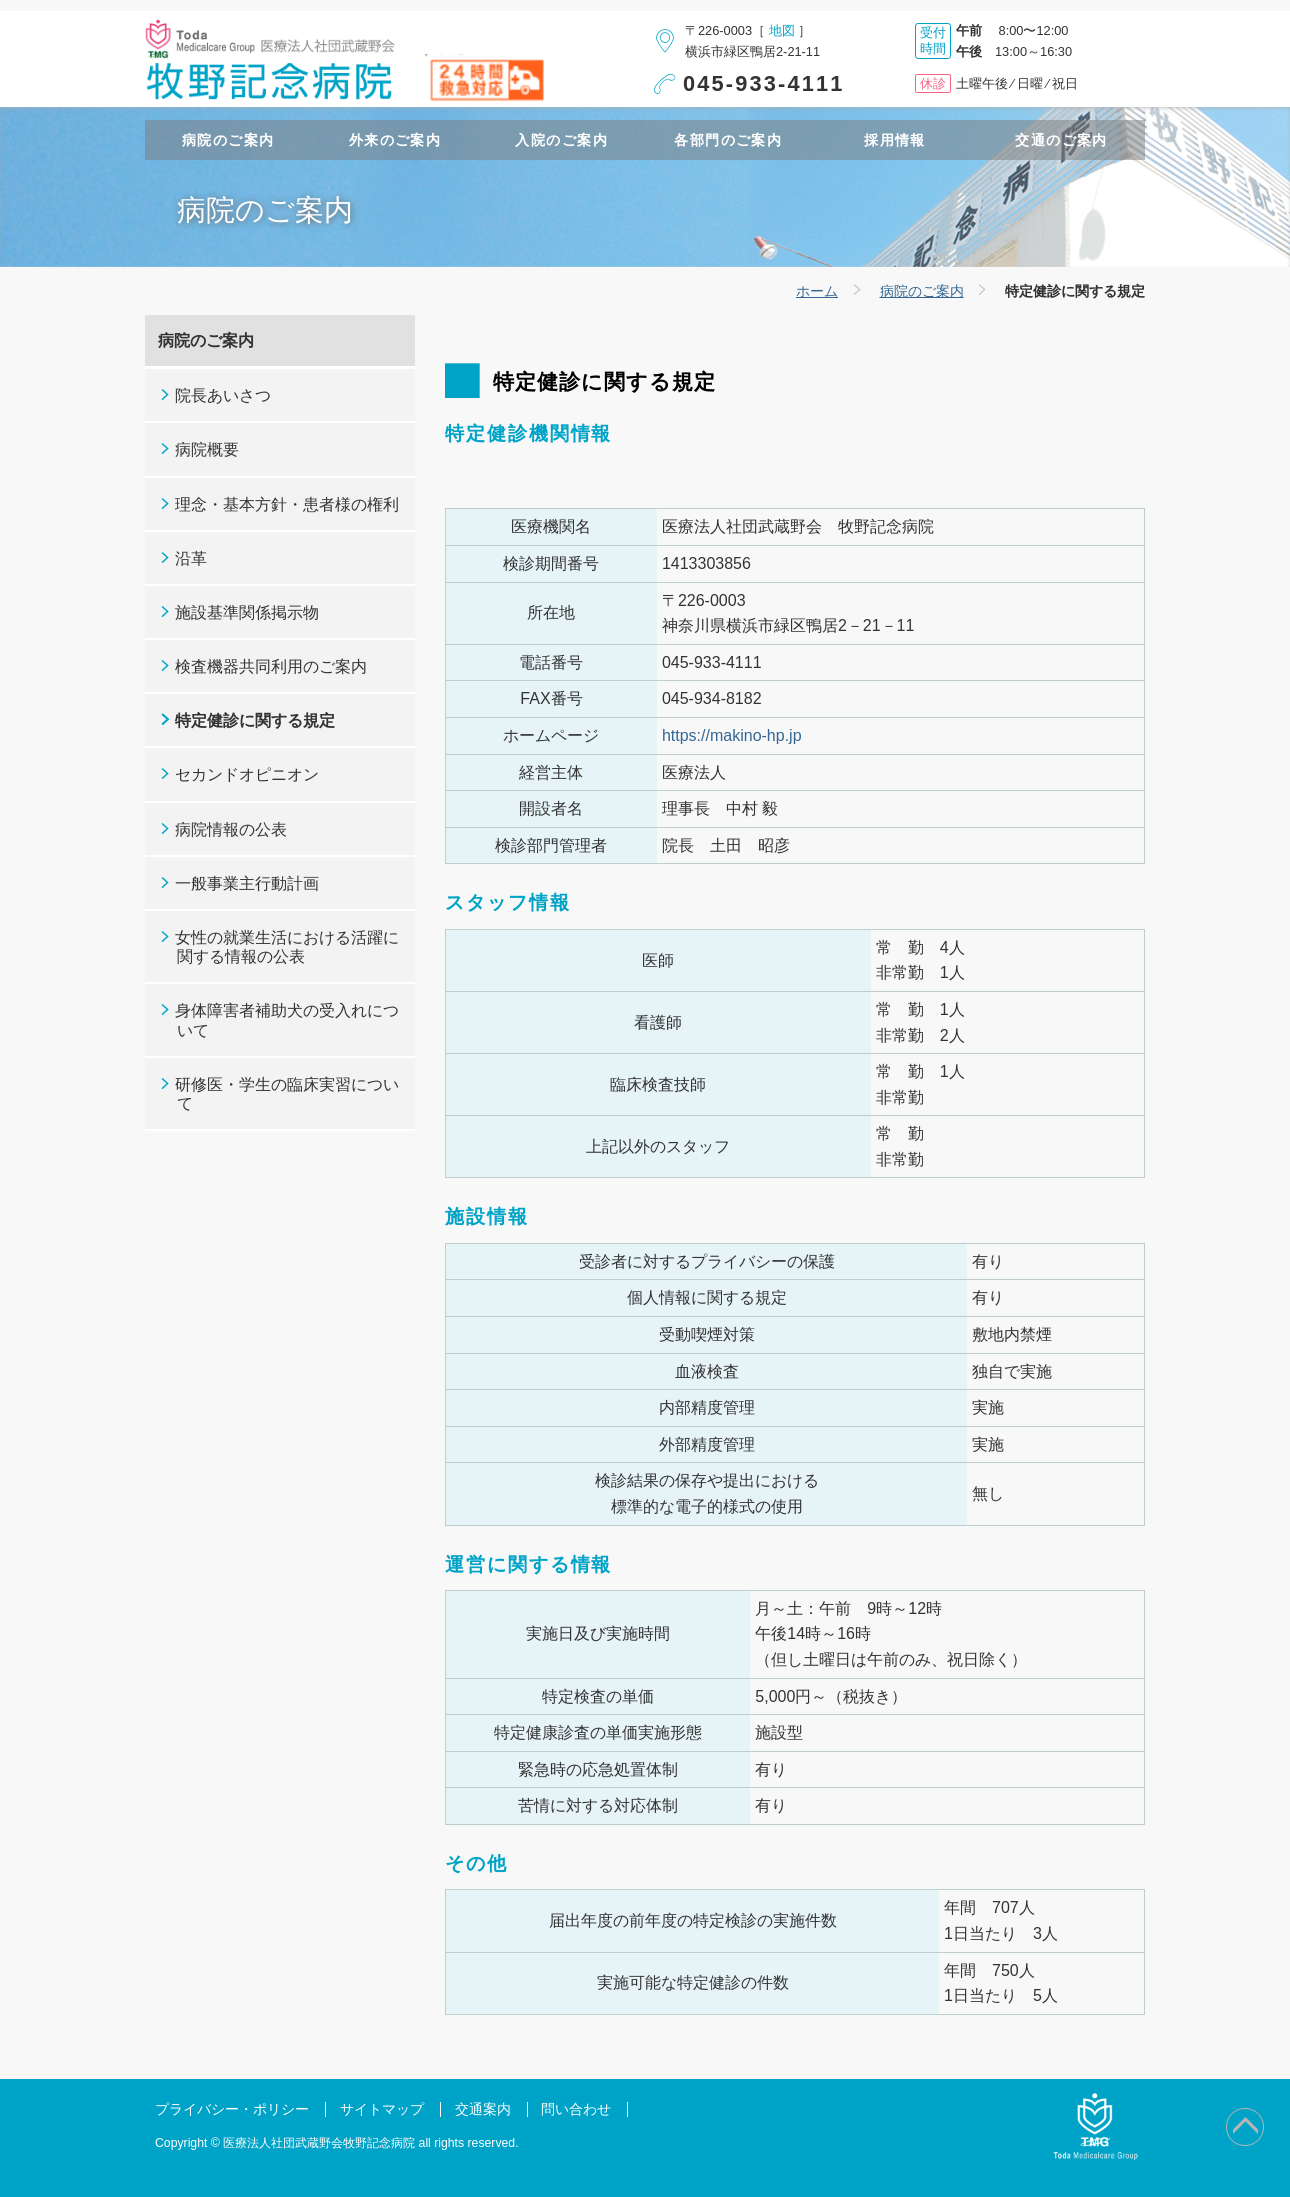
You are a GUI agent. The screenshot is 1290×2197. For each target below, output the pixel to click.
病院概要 (207, 449)
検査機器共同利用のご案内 (271, 666)
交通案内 (483, 2109)
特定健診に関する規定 (255, 720)
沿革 (191, 558)
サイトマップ (382, 2109)
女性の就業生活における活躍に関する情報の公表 (287, 947)
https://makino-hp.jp (732, 735)
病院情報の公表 (231, 829)
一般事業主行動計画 (247, 883)
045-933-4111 (764, 83)
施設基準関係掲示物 (247, 612)
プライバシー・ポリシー (232, 2109)
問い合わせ (576, 2109)
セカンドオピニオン (247, 774)
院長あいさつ (223, 395)
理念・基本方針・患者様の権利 (287, 504)
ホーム (817, 291)
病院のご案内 (922, 291)
